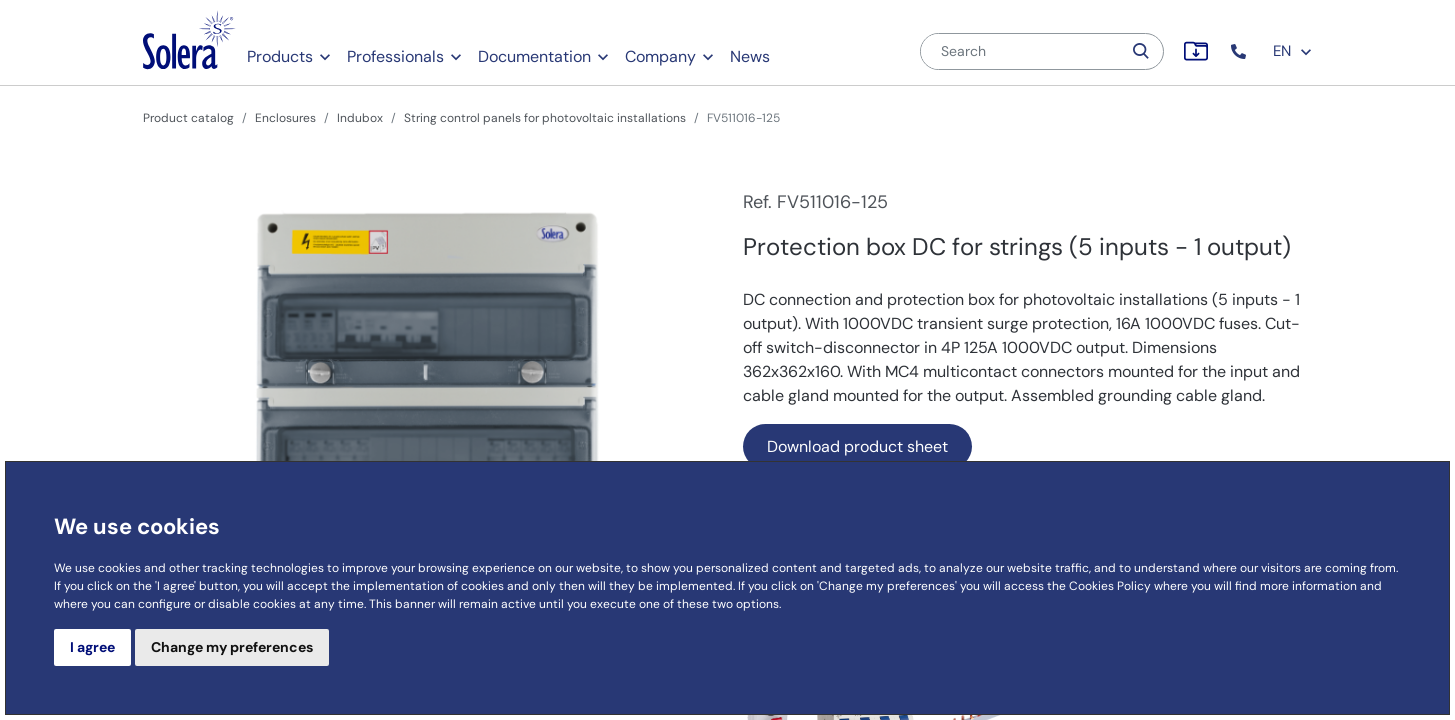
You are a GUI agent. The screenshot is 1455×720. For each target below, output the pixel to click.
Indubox (360, 118)
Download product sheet (857, 446)
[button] (1240, 51)
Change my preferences (232, 647)
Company (660, 56)
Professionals (395, 56)
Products (280, 56)
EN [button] (1293, 51)
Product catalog (188, 118)
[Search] (1021, 51)
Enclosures (285, 118)
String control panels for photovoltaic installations (545, 118)
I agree (92, 647)
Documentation (534, 56)
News (750, 56)
